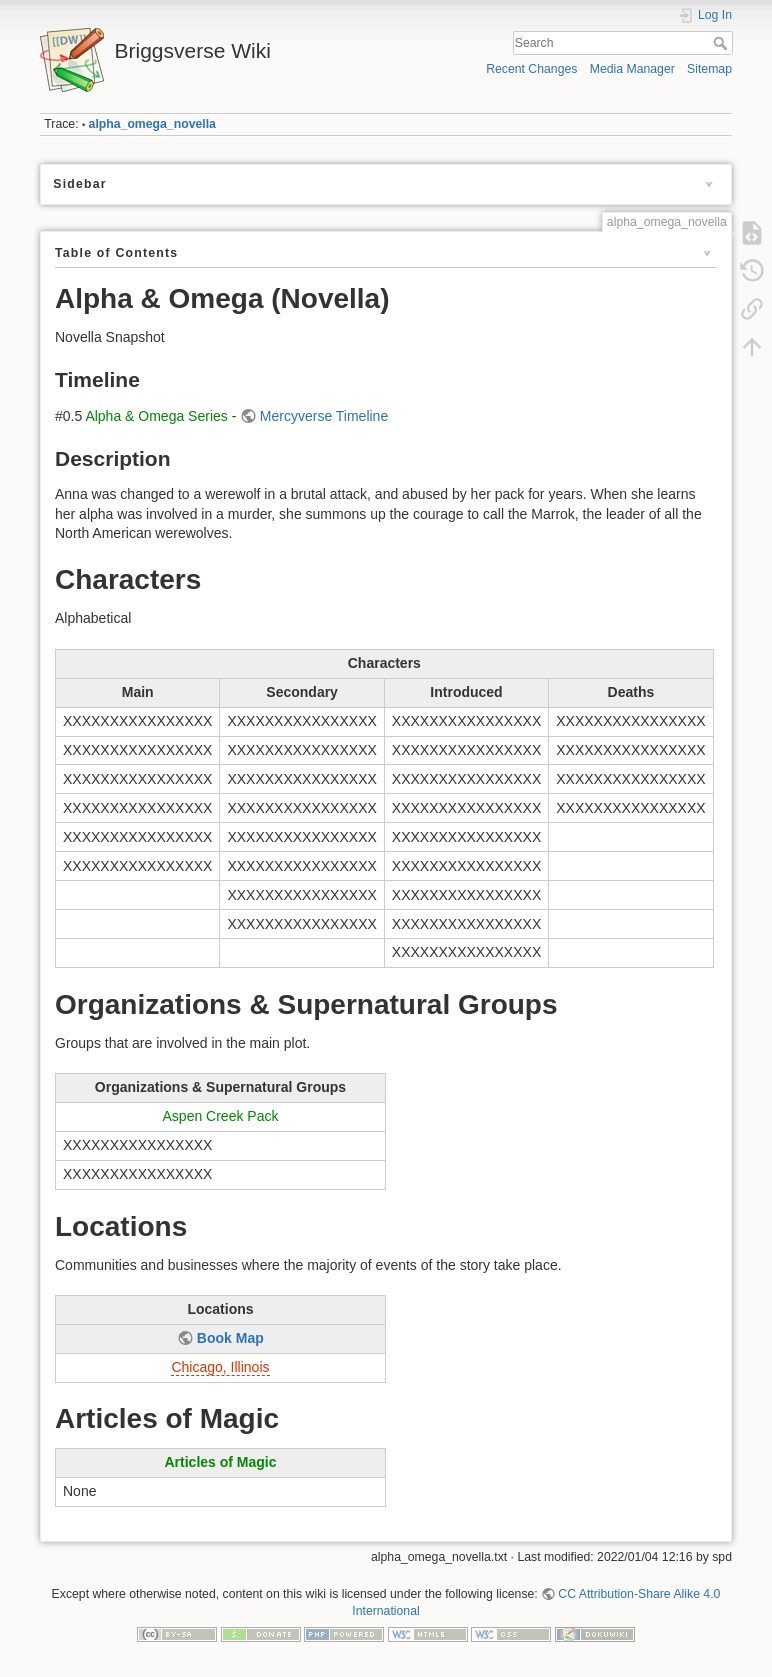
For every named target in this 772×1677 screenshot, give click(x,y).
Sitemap (709, 69)
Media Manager (632, 69)
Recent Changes (531, 69)
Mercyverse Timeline (324, 416)
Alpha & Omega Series (156, 416)
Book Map (230, 1338)
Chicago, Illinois (220, 1367)
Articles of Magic (220, 1462)
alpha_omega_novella (152, 124)
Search (722, 43)
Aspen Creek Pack (221, 1116)
